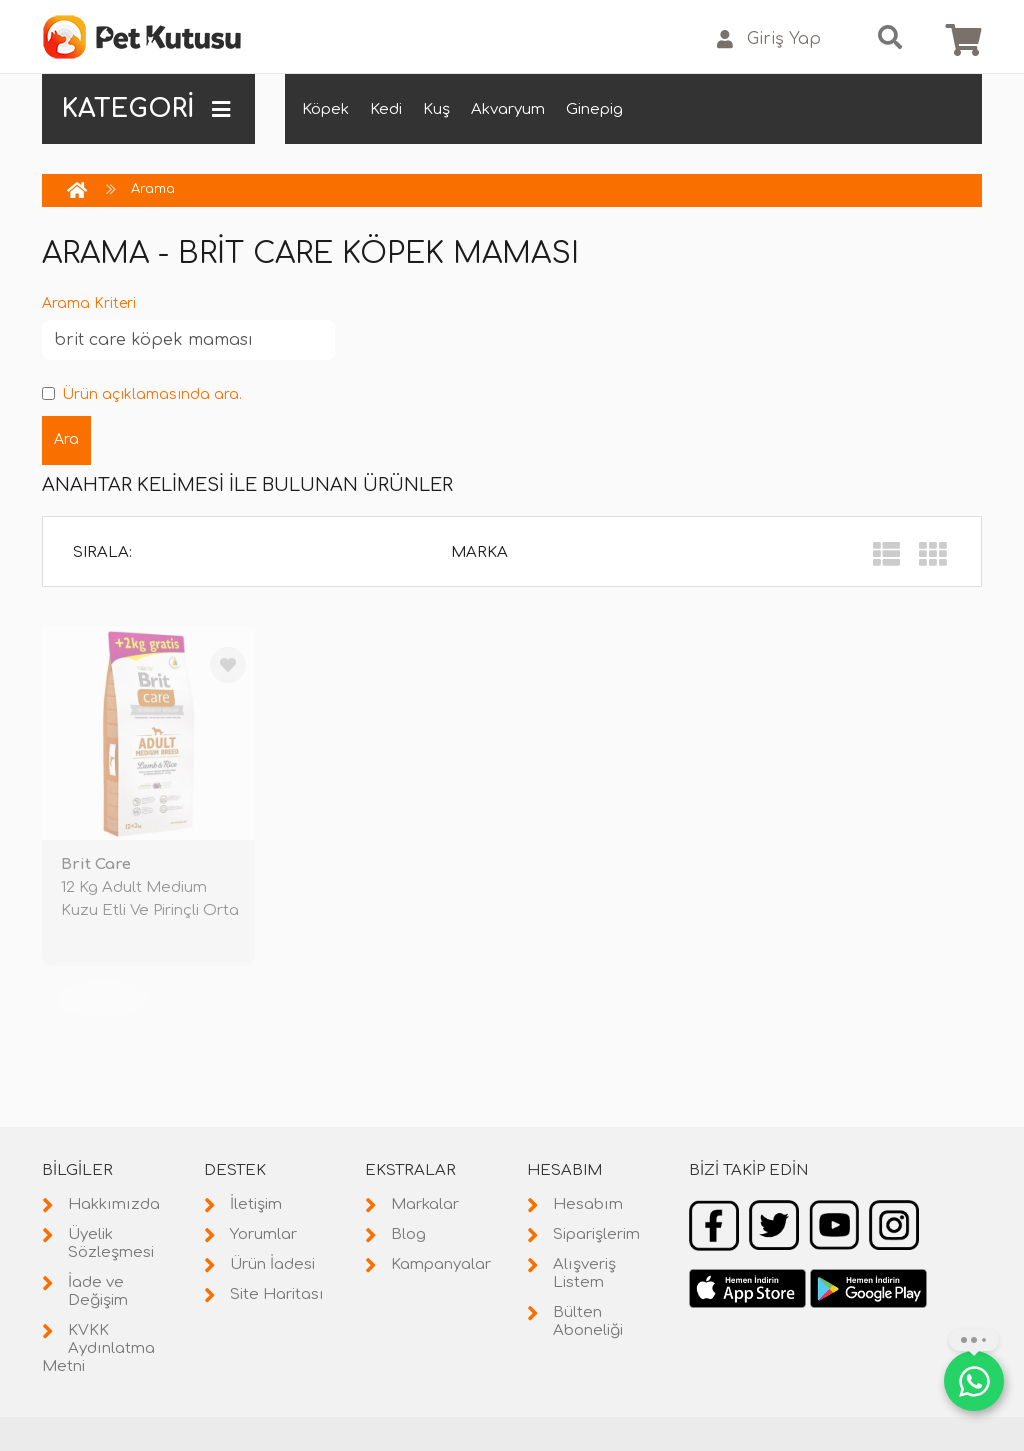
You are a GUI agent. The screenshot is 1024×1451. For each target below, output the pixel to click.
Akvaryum (508, 109)
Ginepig (594, 109)
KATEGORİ (146, 109)
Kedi (386, 109)
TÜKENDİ (102, 998)
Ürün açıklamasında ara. (142, 394)
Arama (153, 189)
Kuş (436, 109)
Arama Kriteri (89, 303)
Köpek (325, 109)
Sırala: (102, 552)
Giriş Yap (769, 39)
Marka (479, 552)
